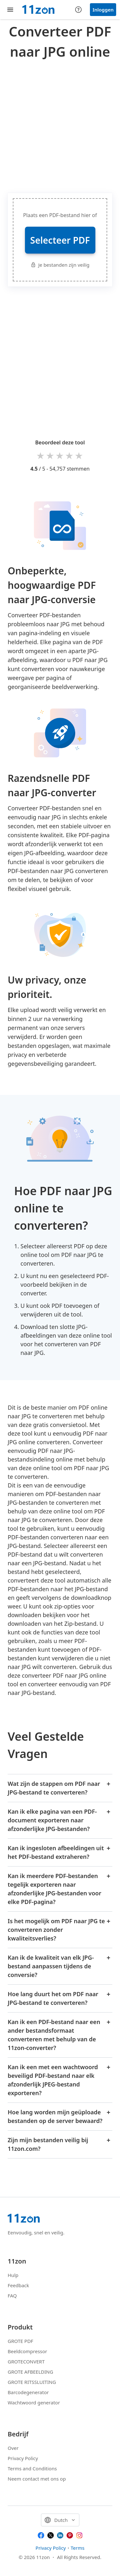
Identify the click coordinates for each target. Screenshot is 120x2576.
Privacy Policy (23, 2458)
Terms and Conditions (32, 2468)
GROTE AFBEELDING (30, 2372)
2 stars (50, 455)
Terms (77, 2548)
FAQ (12, 2295)
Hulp (13, 2275)
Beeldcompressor (27, 2351)
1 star (41, 455)
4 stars (70, 455)
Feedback (18, 2285)
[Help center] (78, 9)
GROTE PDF (20, 2341)
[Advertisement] (60, 125)
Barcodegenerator (28, 2392)
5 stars (79, 455)
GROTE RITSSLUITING (32, 2382)
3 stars (60, 455)
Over (13, 2448)
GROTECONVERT (26, 2361)
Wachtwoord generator (34, 2402)
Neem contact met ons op (37, 2478)
